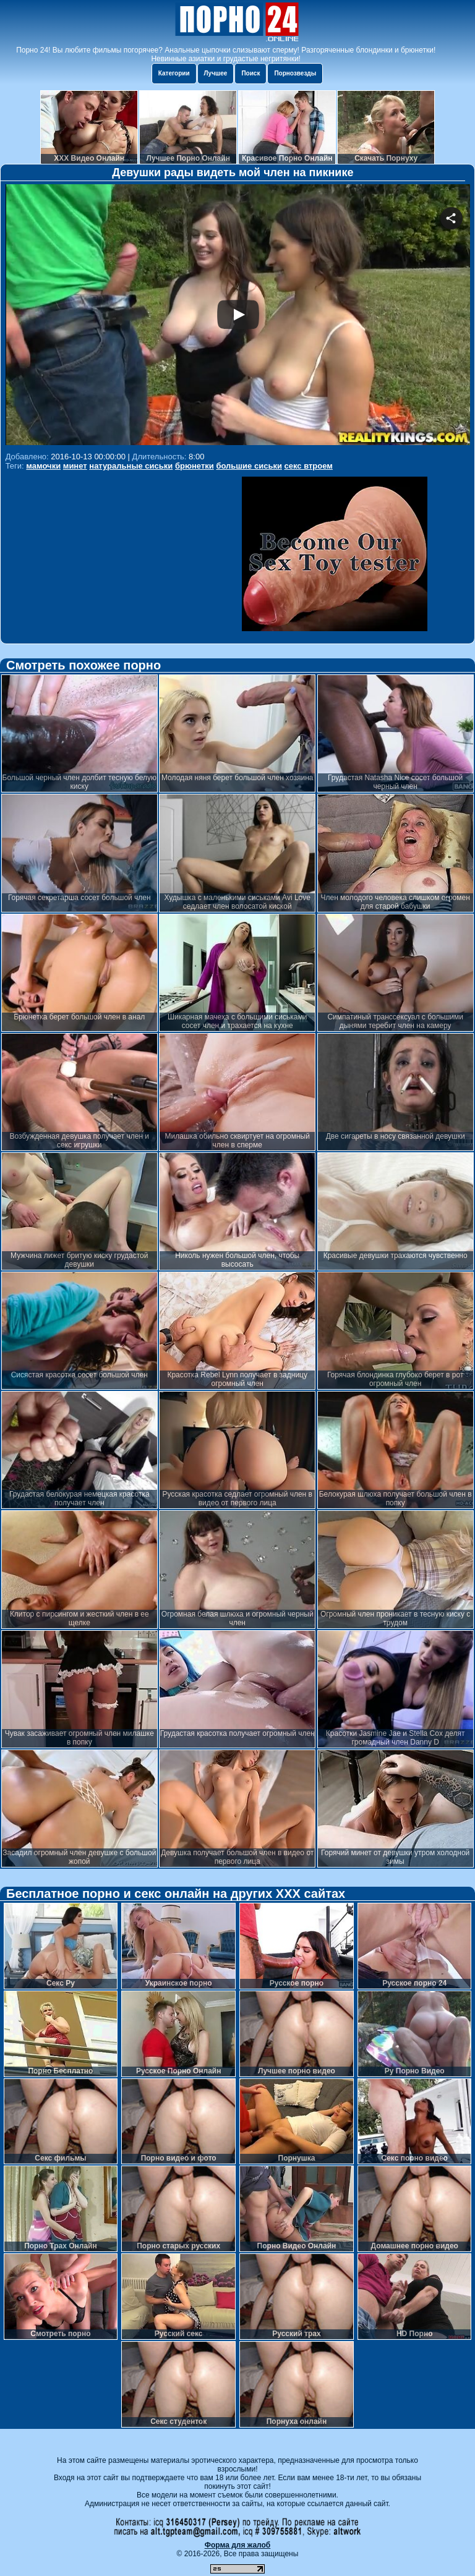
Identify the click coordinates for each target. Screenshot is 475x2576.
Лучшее (216, 73)
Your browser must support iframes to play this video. (238, 316)
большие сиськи (249, 465)
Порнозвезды (295, 73)
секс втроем (309, 465)
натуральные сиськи (131, 465)
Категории (174, 73)
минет (75, 465)
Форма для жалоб (238, 2545)
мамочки (43, 465)
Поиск (250, 73)
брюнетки (194, 465)
